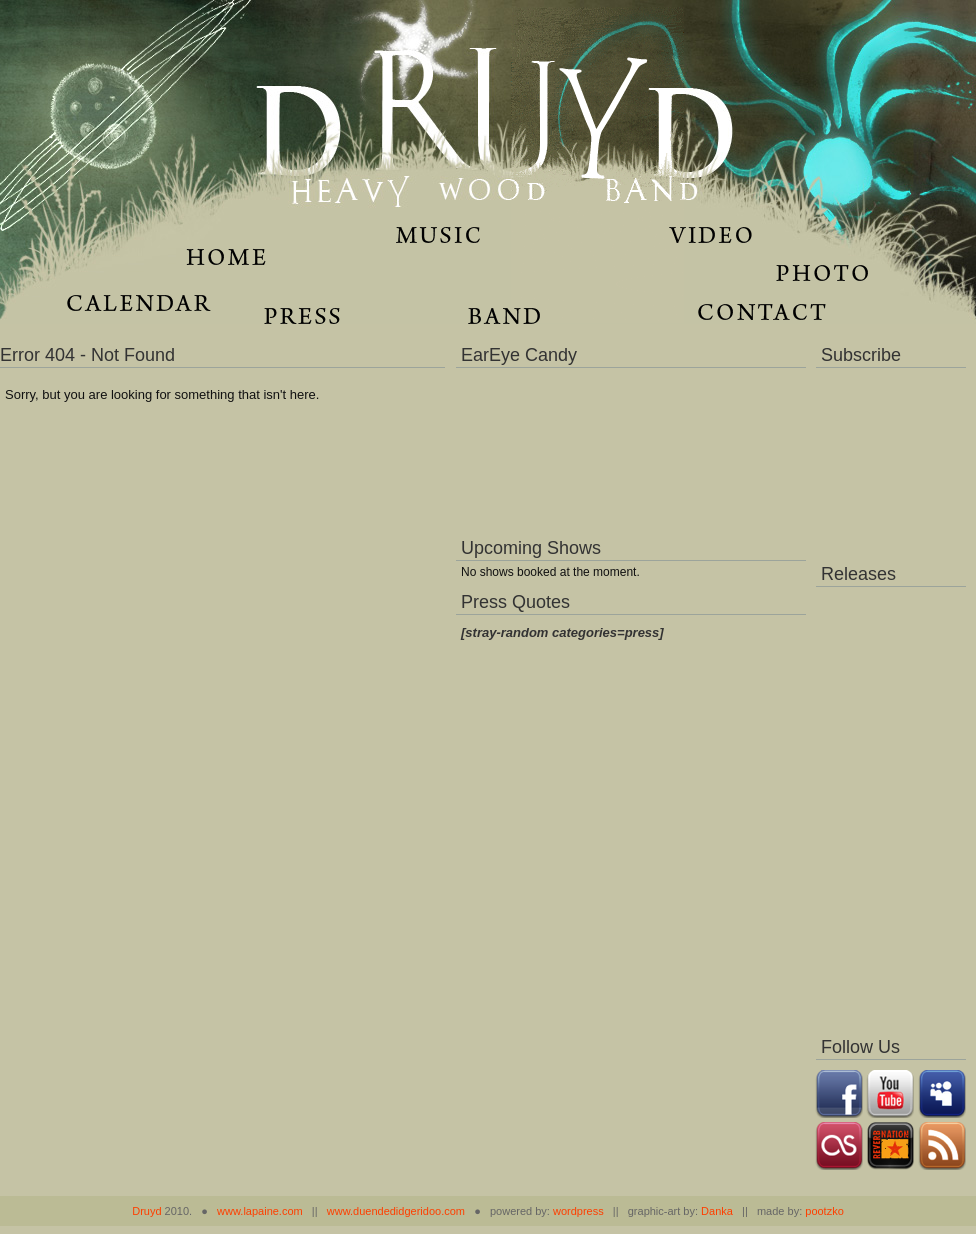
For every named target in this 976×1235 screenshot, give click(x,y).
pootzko (824, 1211)
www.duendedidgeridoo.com (396, 1211)
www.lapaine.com (260, 1211)
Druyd (146, 1211)
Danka (717, 1211)
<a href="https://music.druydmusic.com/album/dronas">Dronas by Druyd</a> (891, 806)
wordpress (578, 1211)
